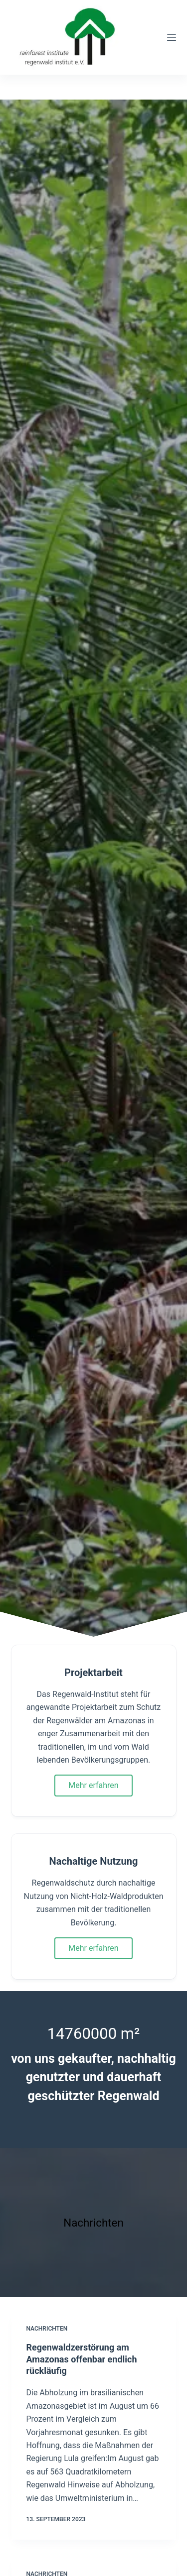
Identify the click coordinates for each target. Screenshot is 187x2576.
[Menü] (171, 37)
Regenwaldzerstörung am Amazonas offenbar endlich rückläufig (81, 2359)
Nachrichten (47, 2328)
